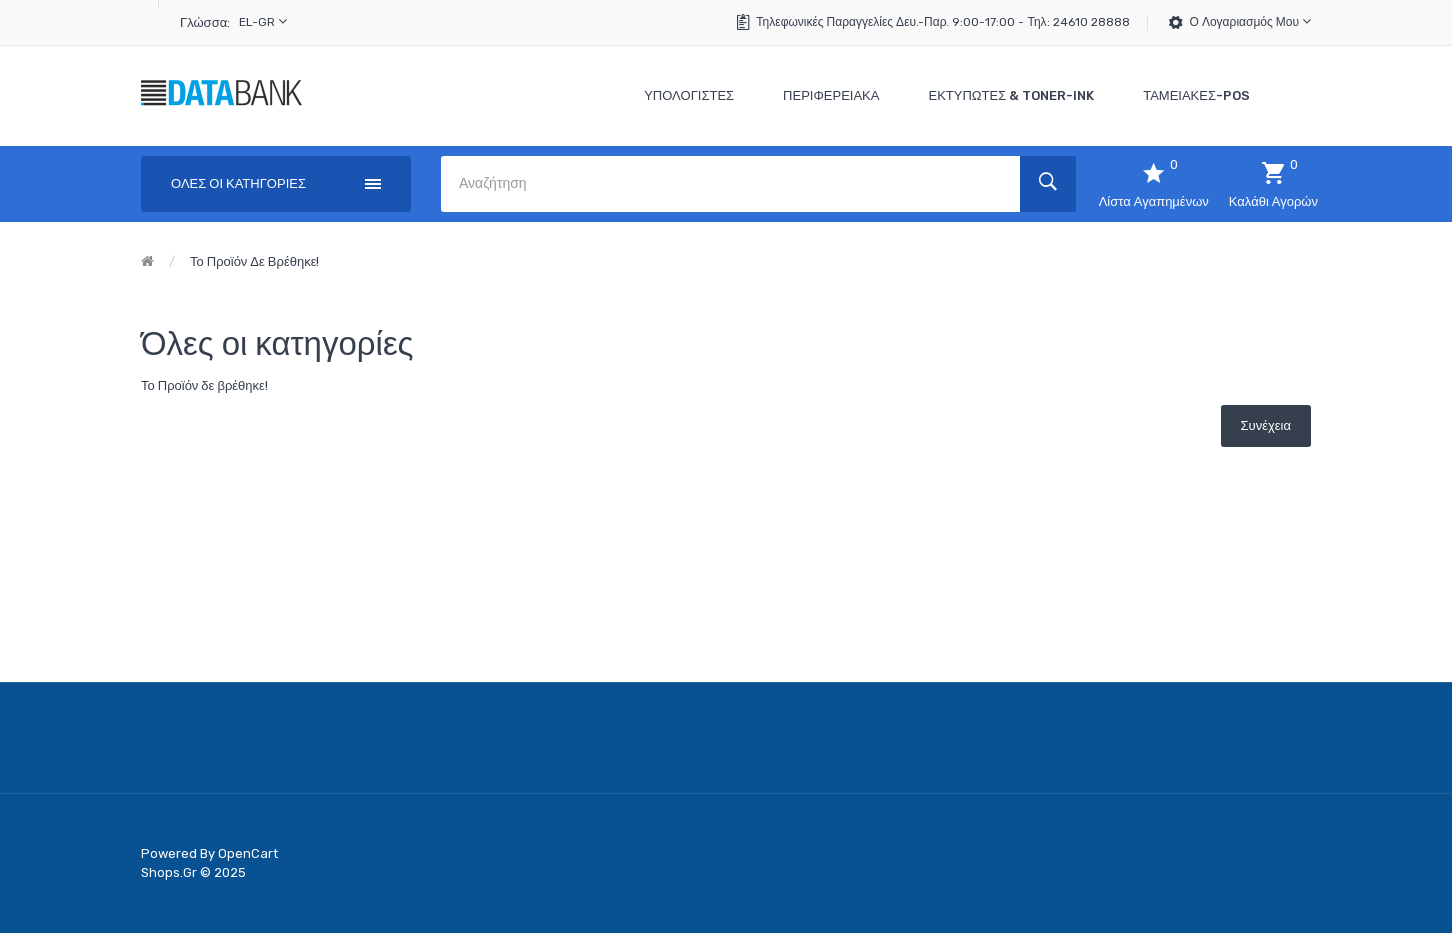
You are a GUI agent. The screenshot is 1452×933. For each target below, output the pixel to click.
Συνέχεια (1266, 425)
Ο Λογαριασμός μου (1250, 21)
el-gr (263, 21)
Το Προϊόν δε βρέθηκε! (254, 261)
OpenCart (248, 853)
